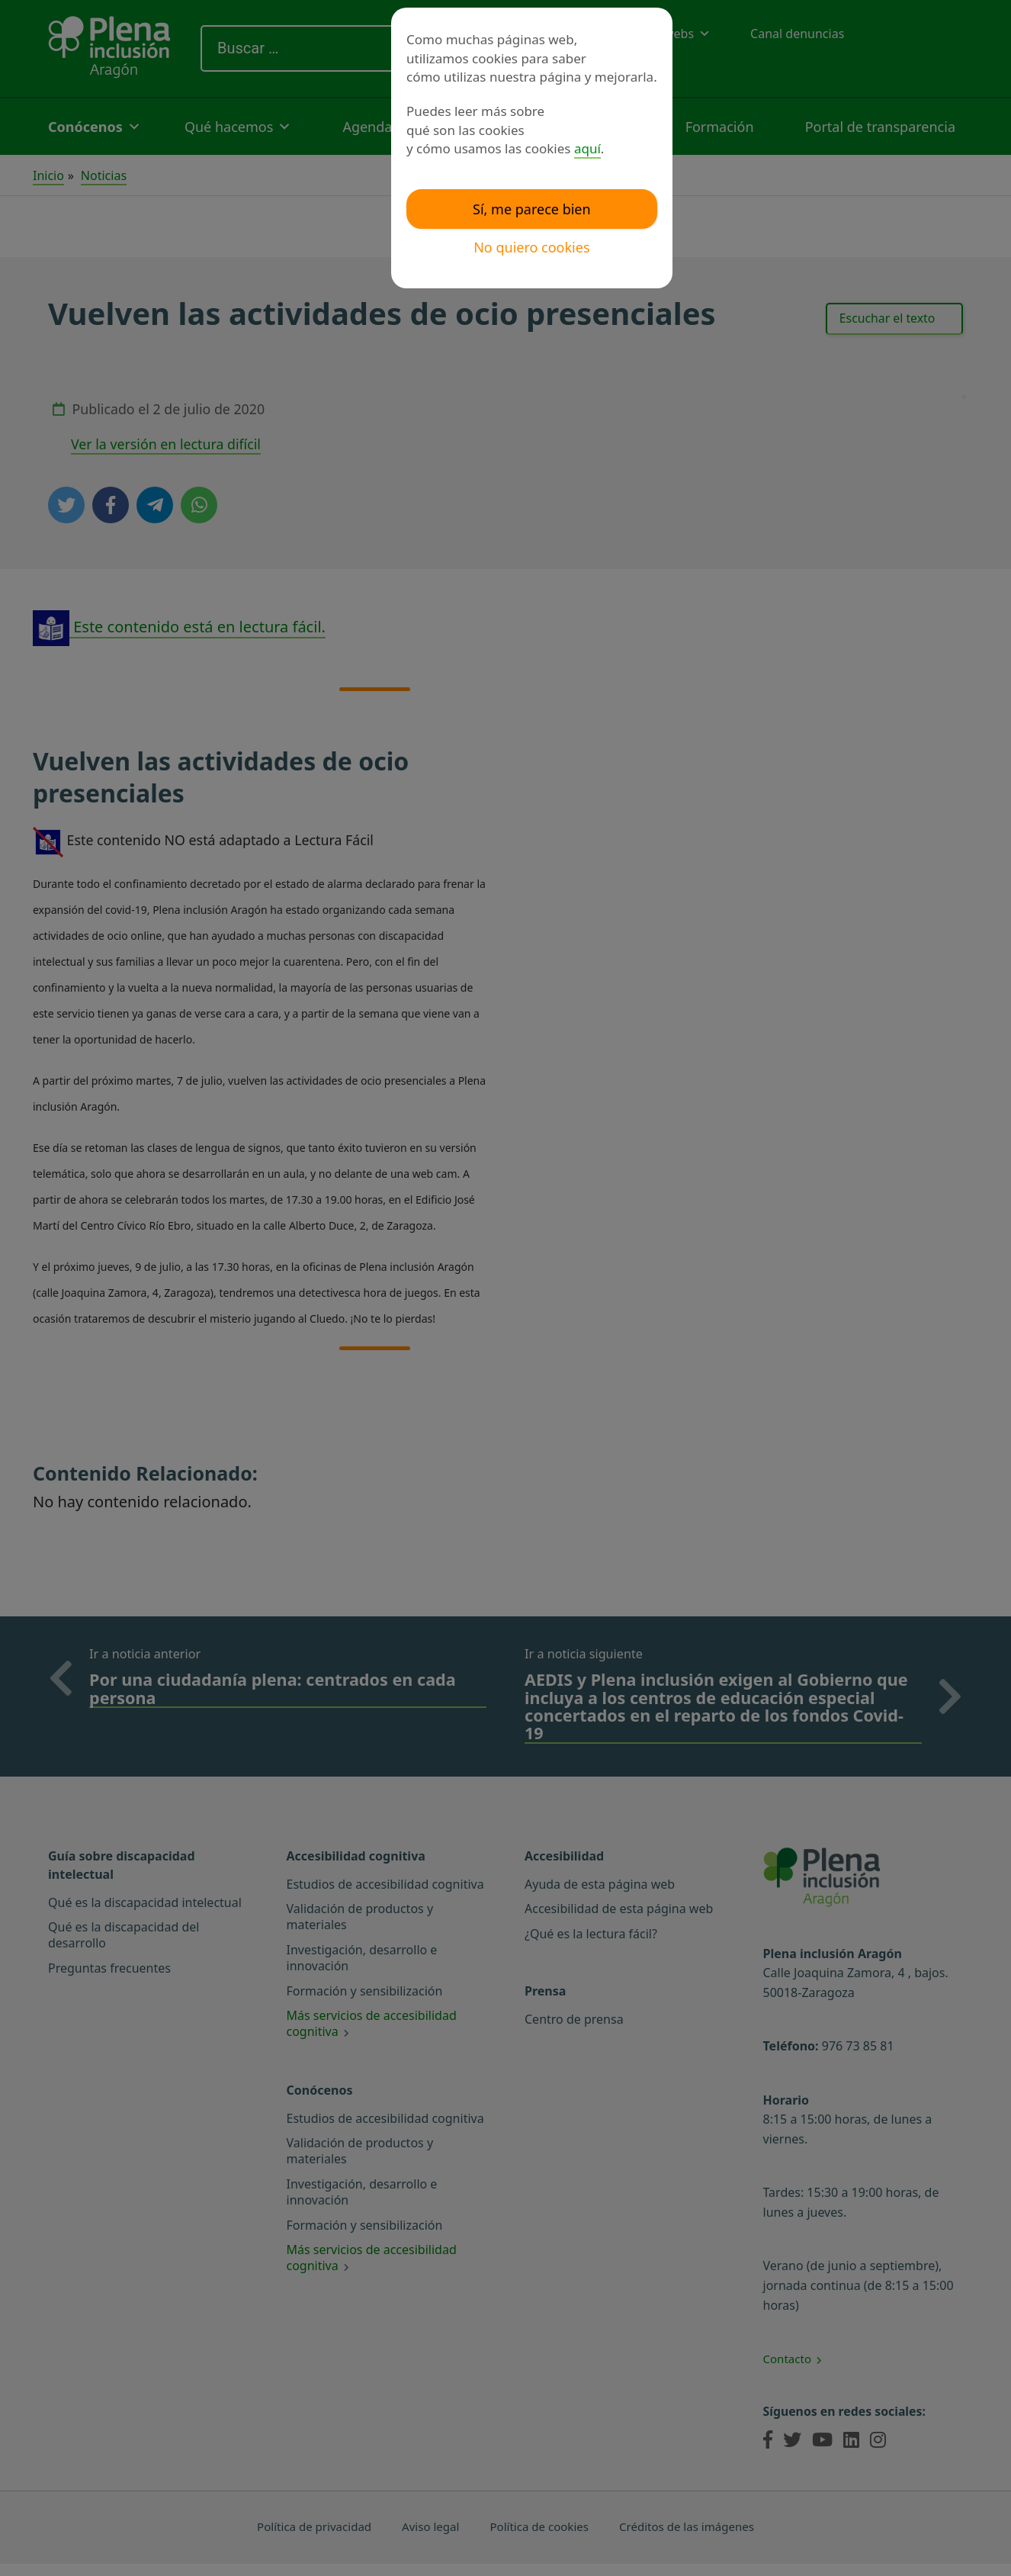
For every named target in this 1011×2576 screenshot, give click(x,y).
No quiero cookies (531, 247)
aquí (587, 148)
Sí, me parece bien (532, 209)
